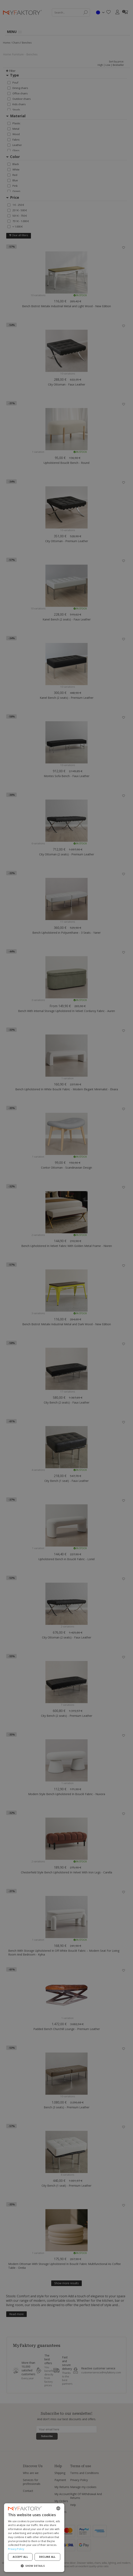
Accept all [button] (20, 2557)
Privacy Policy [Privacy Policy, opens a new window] (16, 2549)
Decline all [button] (47, 2557)
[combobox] (58, 2508)
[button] (34, 2565)
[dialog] (34, 2537)
